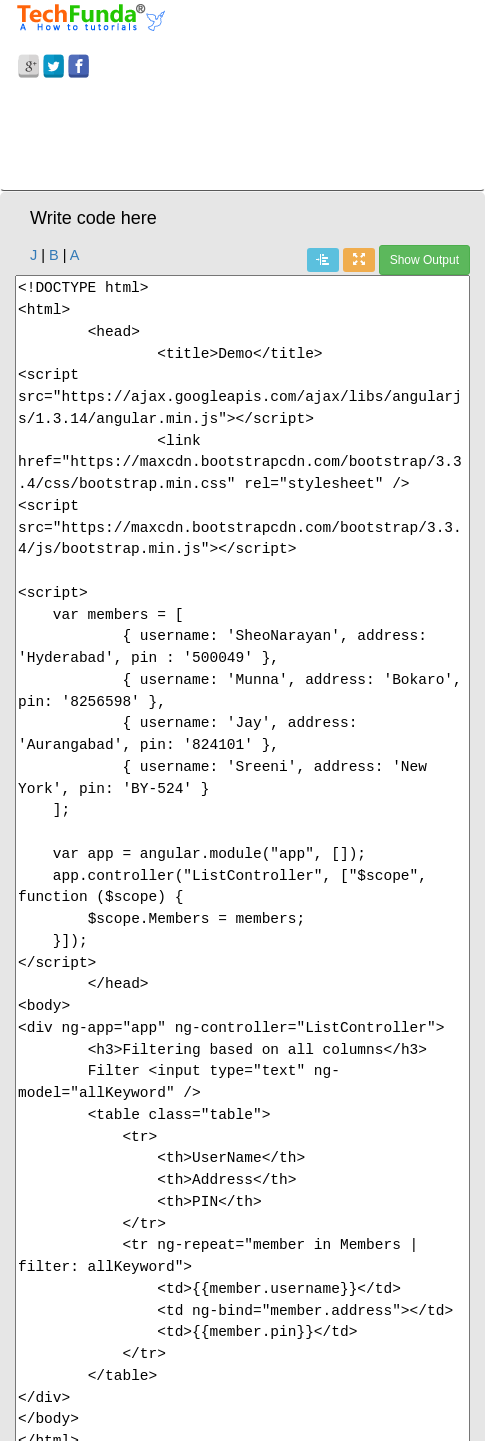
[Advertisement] (242, 138)
